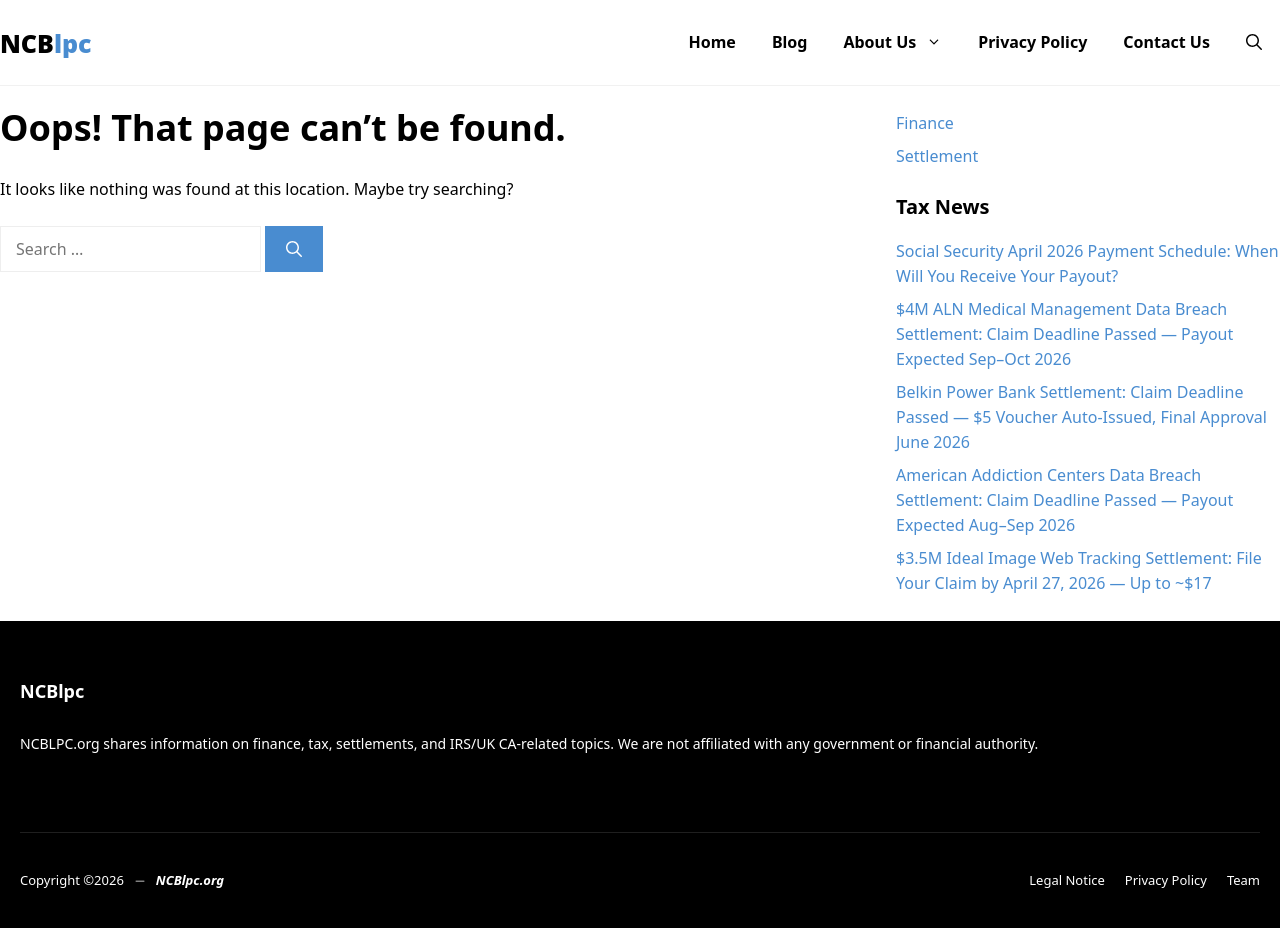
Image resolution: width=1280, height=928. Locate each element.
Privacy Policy (1032, 42)
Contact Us (1166, 42)
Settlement (937, 156)
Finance (925, 123)
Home (712, 42)
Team (1243, 880)
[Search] (294, 249)
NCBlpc (46, 43)
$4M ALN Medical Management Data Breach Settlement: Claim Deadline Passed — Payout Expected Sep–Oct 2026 (1064, 334)
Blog (790, 42)
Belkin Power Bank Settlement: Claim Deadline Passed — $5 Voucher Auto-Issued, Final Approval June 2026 (1081, 417)
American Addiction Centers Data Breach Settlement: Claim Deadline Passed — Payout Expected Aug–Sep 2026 (1064, 500)
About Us (901, 42)
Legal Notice (1067, 880)
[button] (1254, 42)
